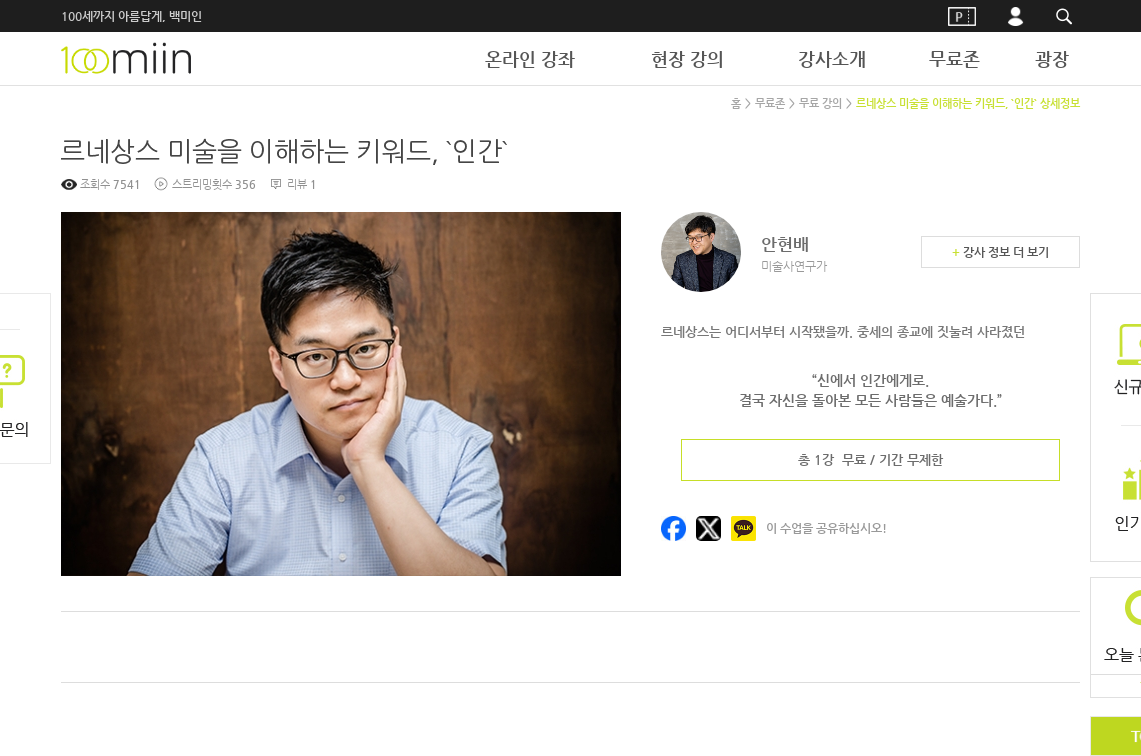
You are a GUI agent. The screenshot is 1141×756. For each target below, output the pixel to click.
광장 (1052, 58)
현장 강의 (687, 58)
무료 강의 (820, 103)
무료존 (954, 58)
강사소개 (832, 58)
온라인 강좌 (530, 58)
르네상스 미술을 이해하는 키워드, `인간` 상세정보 (968, 103)
